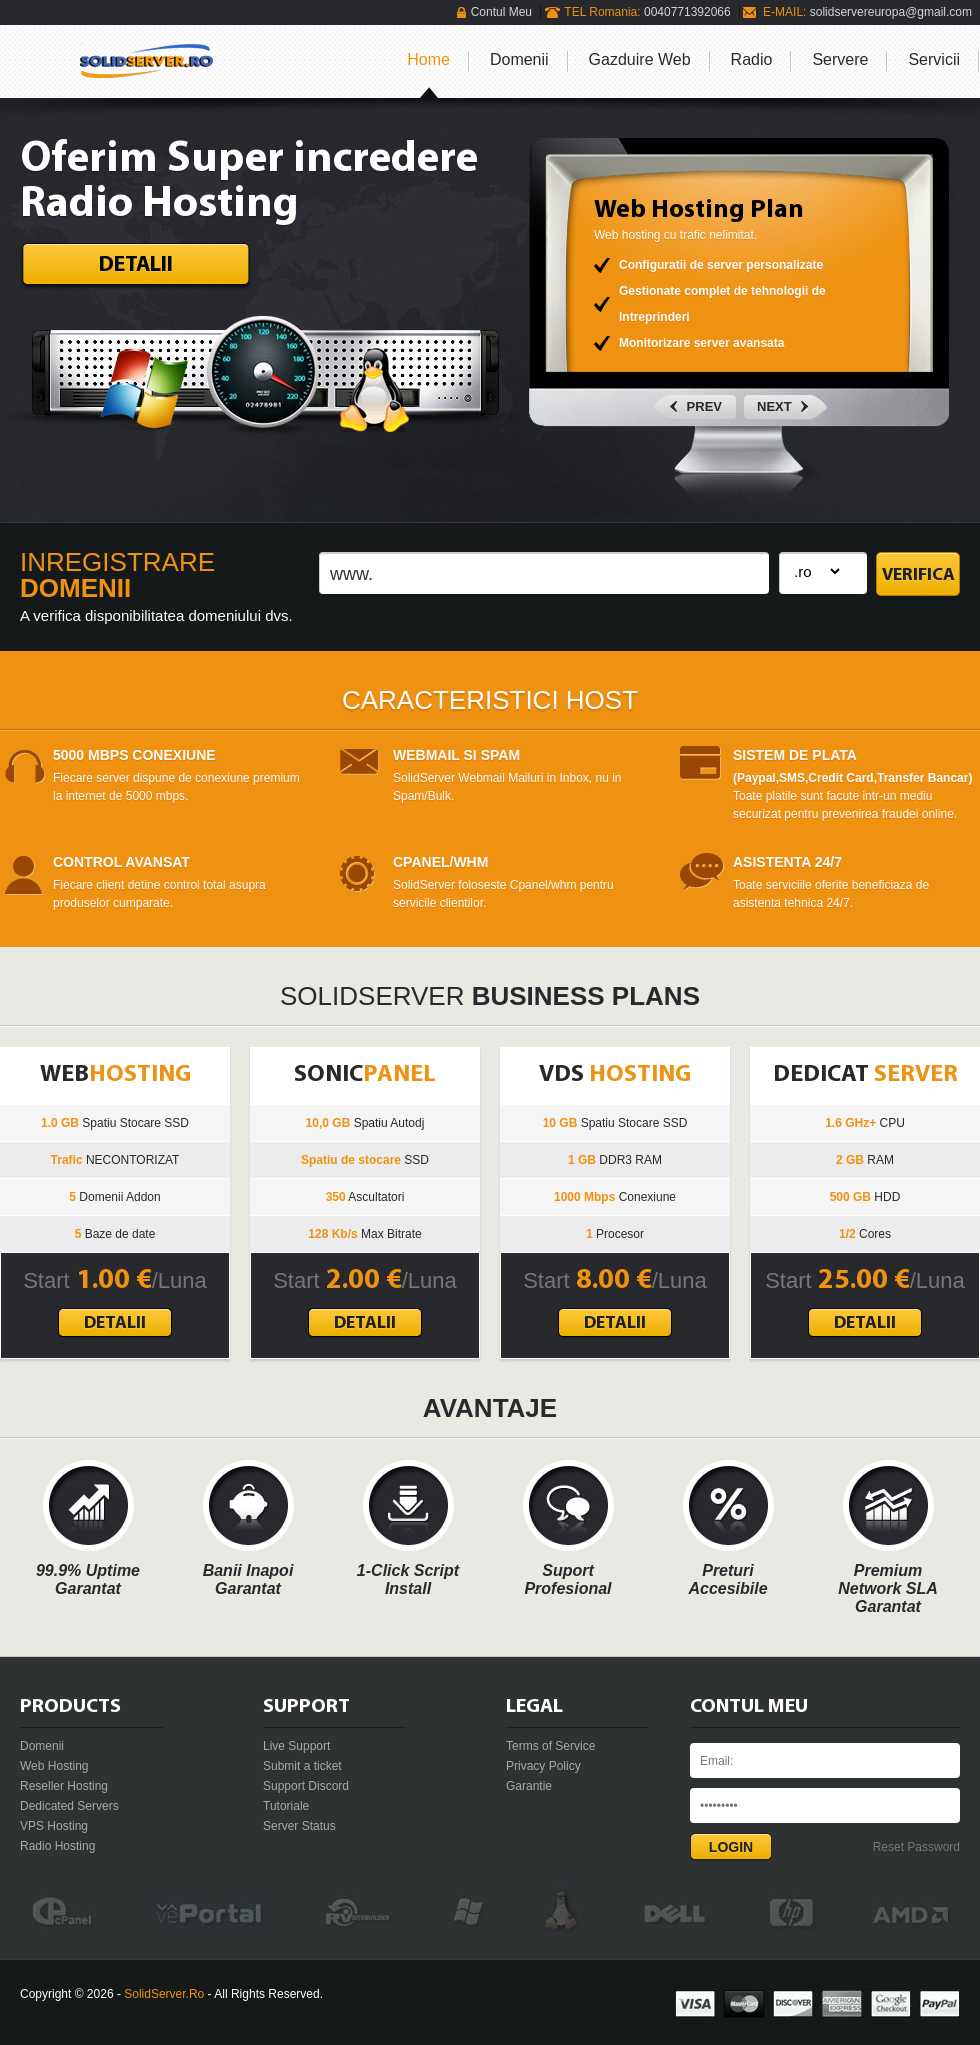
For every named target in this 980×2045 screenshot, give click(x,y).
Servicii (934, 59)
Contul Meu (501, 12)
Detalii (136, 265)
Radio (752, 59)
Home (428, 59)
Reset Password (916, 1847)
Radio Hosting (57, 1846)
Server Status (299, 1826)
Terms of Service (550, 1746)
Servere (840, 59)
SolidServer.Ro (164, 1994)
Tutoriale (286, 1806)
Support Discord (306, 1786)
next (774, 406)
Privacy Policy (543, 1766)
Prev (704, 406)
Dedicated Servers (69, 1806)
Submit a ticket (302, 1766)
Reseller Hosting (64, 1786)
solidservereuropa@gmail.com (891, 12)
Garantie (529, 1786)
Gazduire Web (640, 59)
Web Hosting (54, 1766)
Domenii (519, 59)
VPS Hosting (54, 1826)
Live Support (296, 1746)
